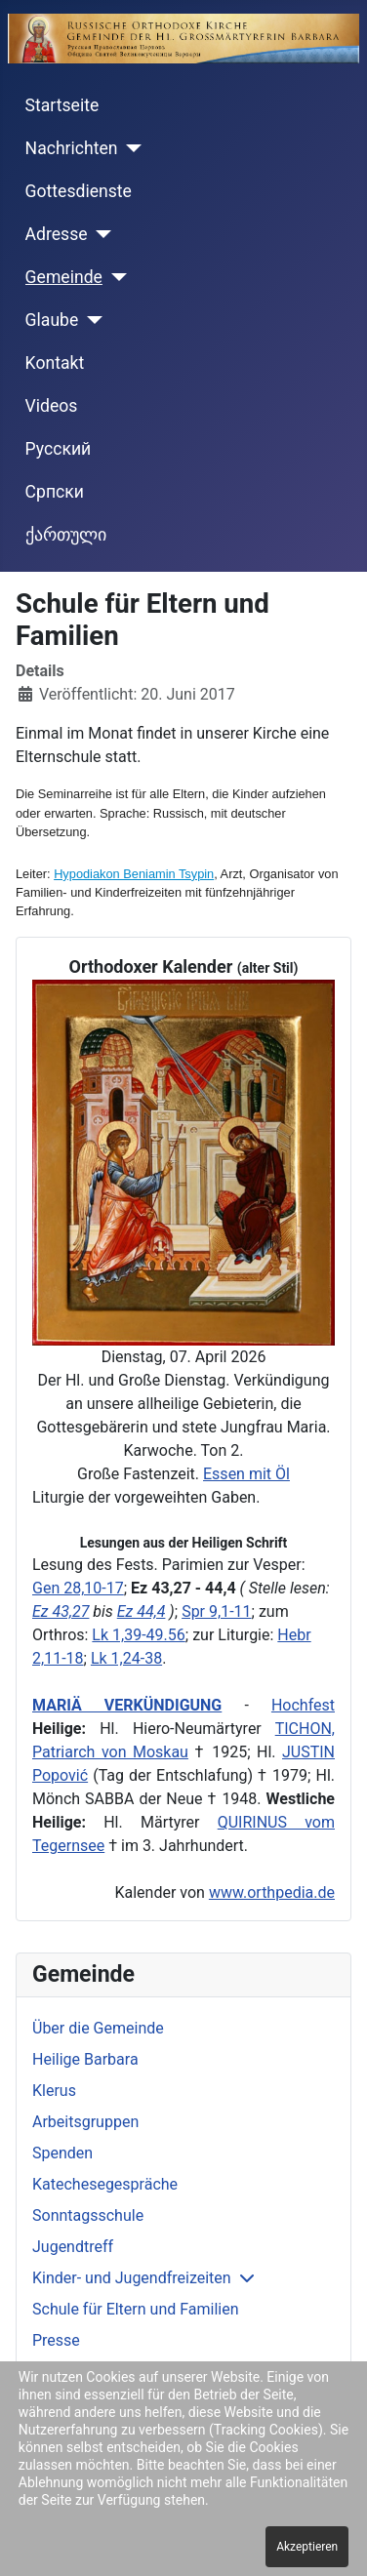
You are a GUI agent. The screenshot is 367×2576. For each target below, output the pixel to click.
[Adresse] (100, 234)
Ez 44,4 (141, 1611)
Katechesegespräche (105, 2184)
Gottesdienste (78, 191)
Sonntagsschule (87, 2215)
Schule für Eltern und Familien (135, 2309)
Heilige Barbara (85, 2059)
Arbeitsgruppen (85, 2122)
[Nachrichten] (130, 148)
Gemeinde (63, 277)
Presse (56, 2340)
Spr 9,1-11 (216, 1611)
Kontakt (55, 363)
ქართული (65, 534)
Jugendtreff (72, 2246)
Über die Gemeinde (98, 2028)
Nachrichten (71, 148)
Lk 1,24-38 (126, 1658)
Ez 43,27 (60, 1611)
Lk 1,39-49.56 (138, 1635)
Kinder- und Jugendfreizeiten (131, 2278)
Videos (51, 406)
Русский (58, 449)
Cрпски (54, 492)
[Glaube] (90, 320)
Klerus (54, 2090)
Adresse (56, 234)
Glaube (52, 320)
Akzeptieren (307, 2547)
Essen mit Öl (246, 1474)
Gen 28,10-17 (78, 1588)
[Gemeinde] (114, 277)
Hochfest (303, 1705)
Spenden (62, 2153)
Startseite (62, 105)
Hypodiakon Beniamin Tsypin (134, 873)
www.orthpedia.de (272, 1892)
